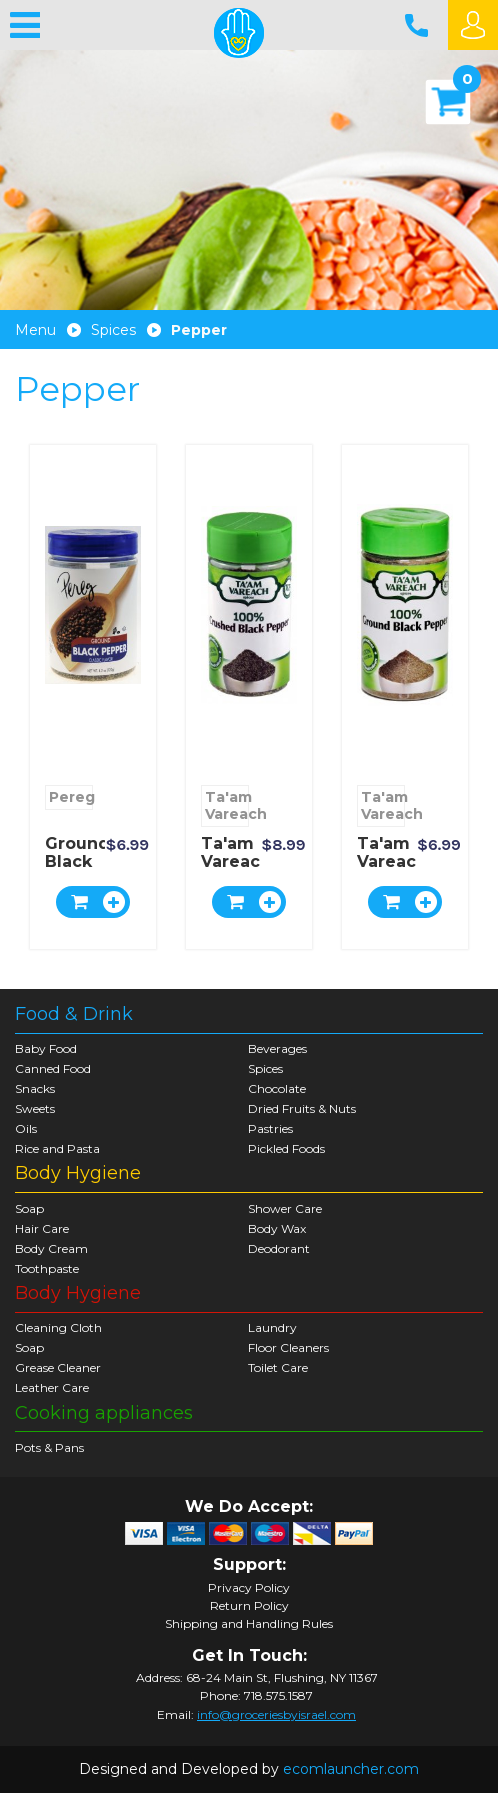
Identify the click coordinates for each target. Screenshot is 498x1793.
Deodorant (279, 1248)
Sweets (35, 1108)
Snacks (35, 1088)
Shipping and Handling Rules (249, 1624)
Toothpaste (47, 1268)
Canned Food (53, 1068)
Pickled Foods (286, 1148)
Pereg (71, 797)
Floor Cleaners (288, 1347)
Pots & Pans (49, 1447)
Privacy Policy (249, 1588)
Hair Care (42, 1228)
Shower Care (285, 1208)
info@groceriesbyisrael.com (276, 1714)
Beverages (277, 1048)
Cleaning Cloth (58, 1327)
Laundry (272, 1327)
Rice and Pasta (57, 1148)
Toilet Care (278, 1367)
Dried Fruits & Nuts (302, 1108)
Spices (113, 330)
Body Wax (277, 1228)
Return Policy (249, 1606)
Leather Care (52, 1387)
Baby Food (46, 1048)
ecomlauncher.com (351, 1769)
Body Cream (51, 1248)
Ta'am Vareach (227, 805)
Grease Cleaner (58, 1367)
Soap (29, 1208)
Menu (35, 330)
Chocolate (277, 1088)
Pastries (270, 1128)
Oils (26, 1128)
